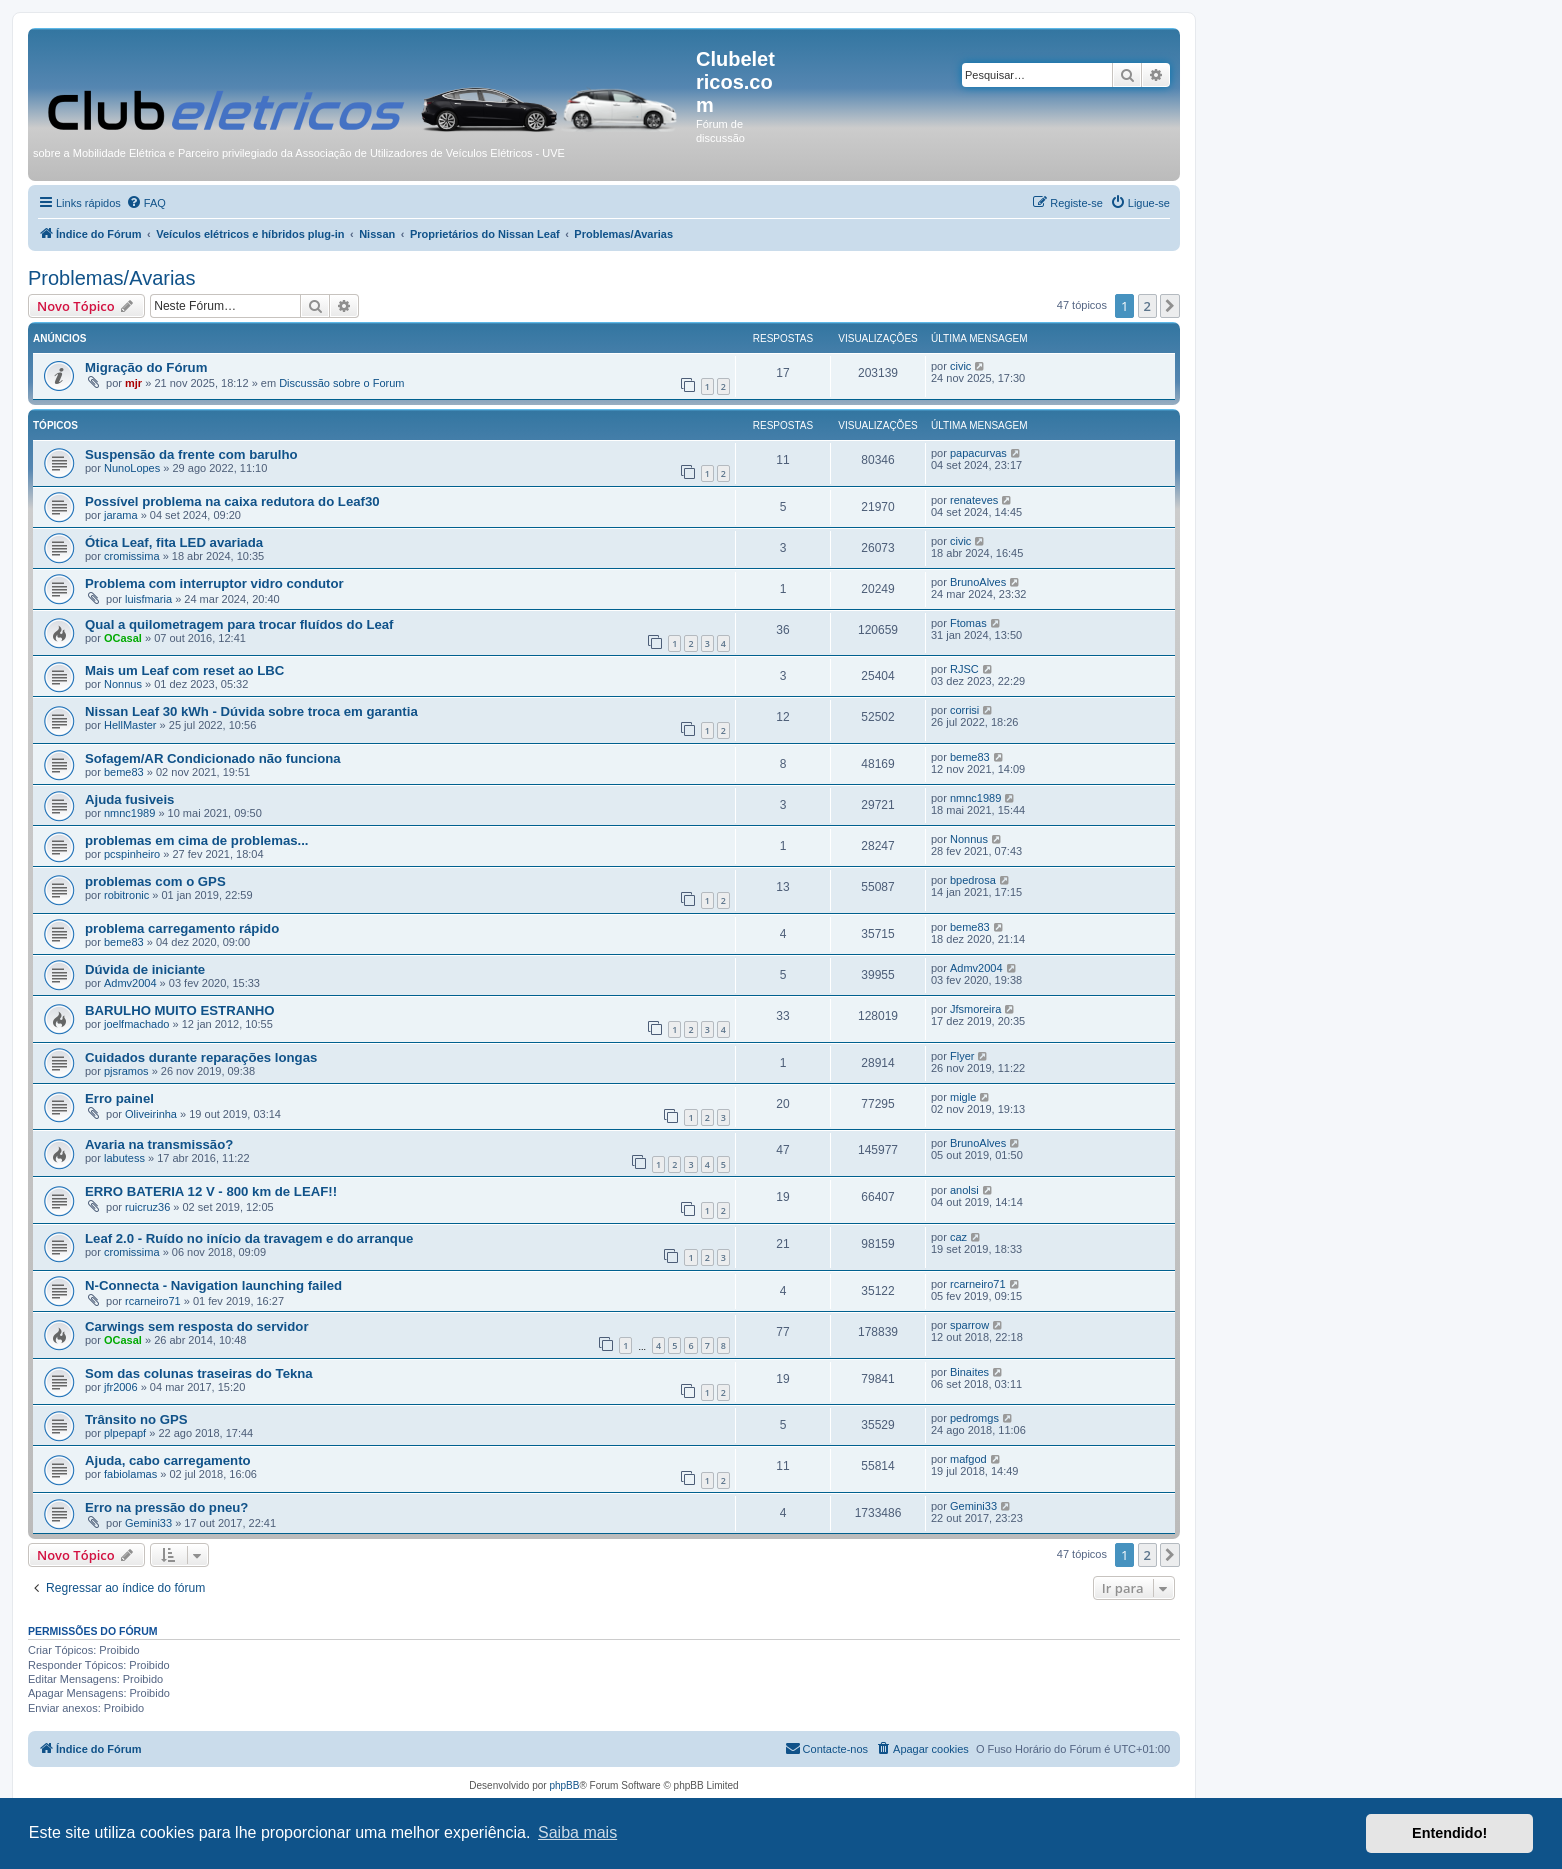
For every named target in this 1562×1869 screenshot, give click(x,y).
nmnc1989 (129, 813)
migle (963, 1097)
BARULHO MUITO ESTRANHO (180, 1010)
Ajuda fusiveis (129, 799)
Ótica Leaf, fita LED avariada (174, 542)
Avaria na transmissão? (159, 1144)
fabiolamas (130, 1474)
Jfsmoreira (975, 1009)
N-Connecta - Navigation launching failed (213, 1285)
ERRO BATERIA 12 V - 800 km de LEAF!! (211, 1191)
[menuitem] (146, 203)
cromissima (132, 556)
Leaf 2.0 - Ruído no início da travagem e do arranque (249, 1238)
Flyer (962, 1056)
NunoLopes (132, 468)
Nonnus (123, 684)
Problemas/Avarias (111, 278)
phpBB (564, 1785)
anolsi (964, 1190)
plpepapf (125, 1433)
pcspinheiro (132, 854)
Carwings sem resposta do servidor (197, 1326)
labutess (124, 1158)
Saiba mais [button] (577, 1832)
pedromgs (974, 1418)
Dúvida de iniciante (145, 969)
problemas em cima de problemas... (197, 840)
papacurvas (978, 453)
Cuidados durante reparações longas (201, 1057)
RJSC (964, 669)
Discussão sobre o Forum (341, 383)
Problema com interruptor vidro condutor (214, 583)
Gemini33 (148, 1523)
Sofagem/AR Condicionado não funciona (213, 758)
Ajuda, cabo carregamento (168, 1460)
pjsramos (126, 1071)
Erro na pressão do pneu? (166, 1507)
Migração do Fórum (146, 367)
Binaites (969, 1372)
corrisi (964, 710)
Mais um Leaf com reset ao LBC (184, 670)
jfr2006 (121, 1387)
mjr (133, 383)
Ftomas (968, 623)
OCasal (123, 638)
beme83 (124, 772)
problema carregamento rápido (182, 928)
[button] (1170, 306)
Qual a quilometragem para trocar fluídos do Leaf (239, 624)
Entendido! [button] (1449, 1833)
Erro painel (119, 1098)
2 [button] (1147, 306)
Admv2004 (130, 983)
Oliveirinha (151, 1114)
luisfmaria (148, 599)
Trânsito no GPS (136, 1419)
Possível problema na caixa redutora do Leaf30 (232, 501)
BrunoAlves (978, 582)
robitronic (126, 895)
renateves (974, 500)
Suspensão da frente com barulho (191, 454)
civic (960, 366)
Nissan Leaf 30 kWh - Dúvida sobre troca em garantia (251, 711)
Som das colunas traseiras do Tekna (199, 1373)
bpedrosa (973, 880)
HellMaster (130, 725)
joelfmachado (136, 1024)
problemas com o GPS (155, 881)
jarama (121, 515)
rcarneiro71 (153, 1301)
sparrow (969, 1325)
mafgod (968, 1459)
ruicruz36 (147, 1207)
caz (958, 1237)
